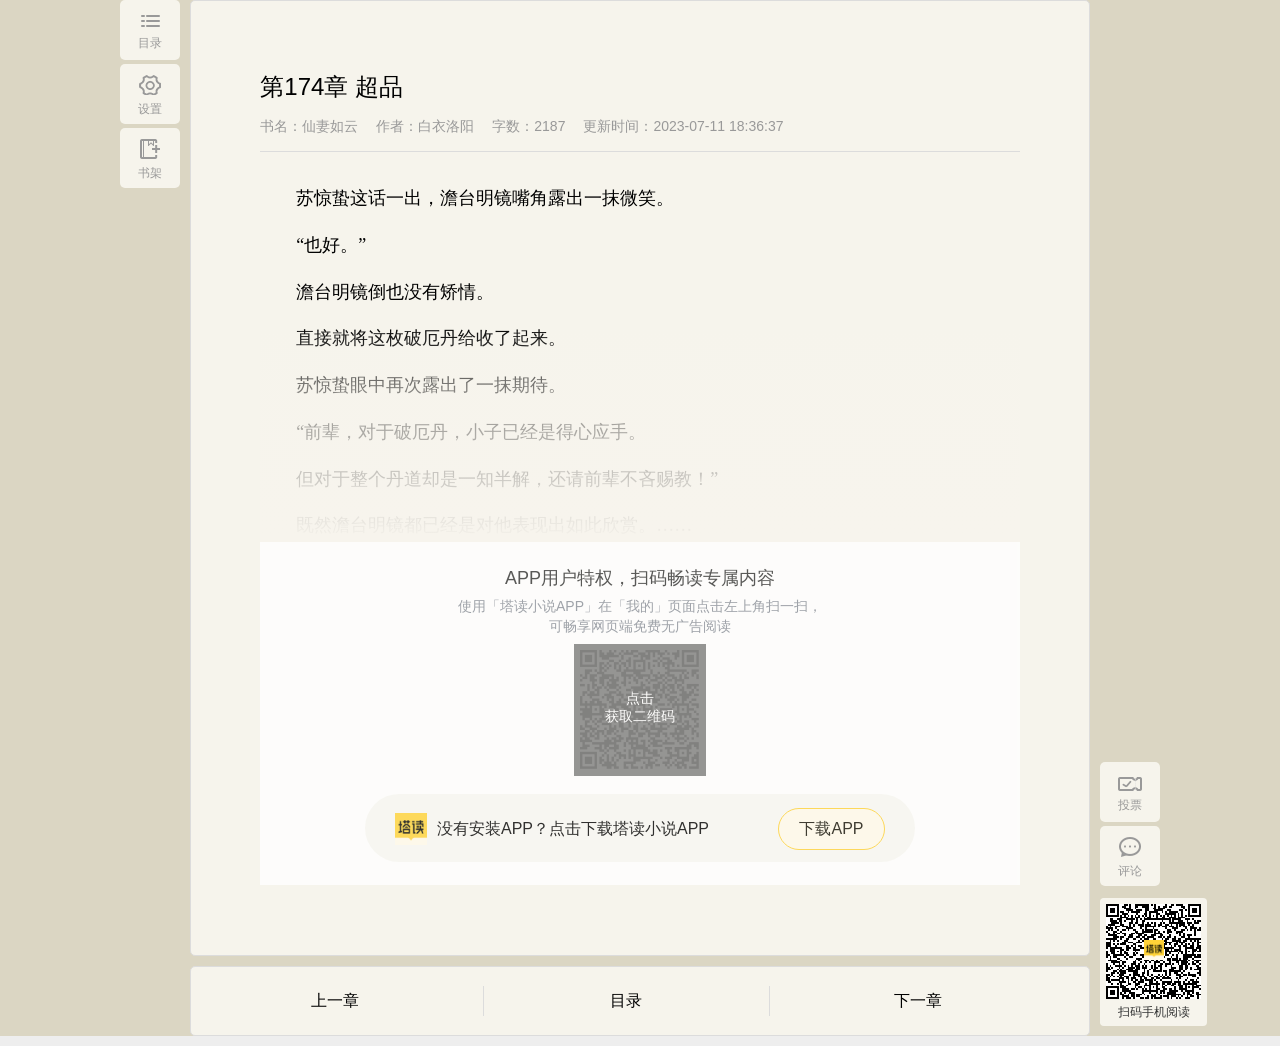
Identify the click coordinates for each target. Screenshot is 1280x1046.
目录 (626, 1000)
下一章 (918, 1000)
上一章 (335, 1000)
